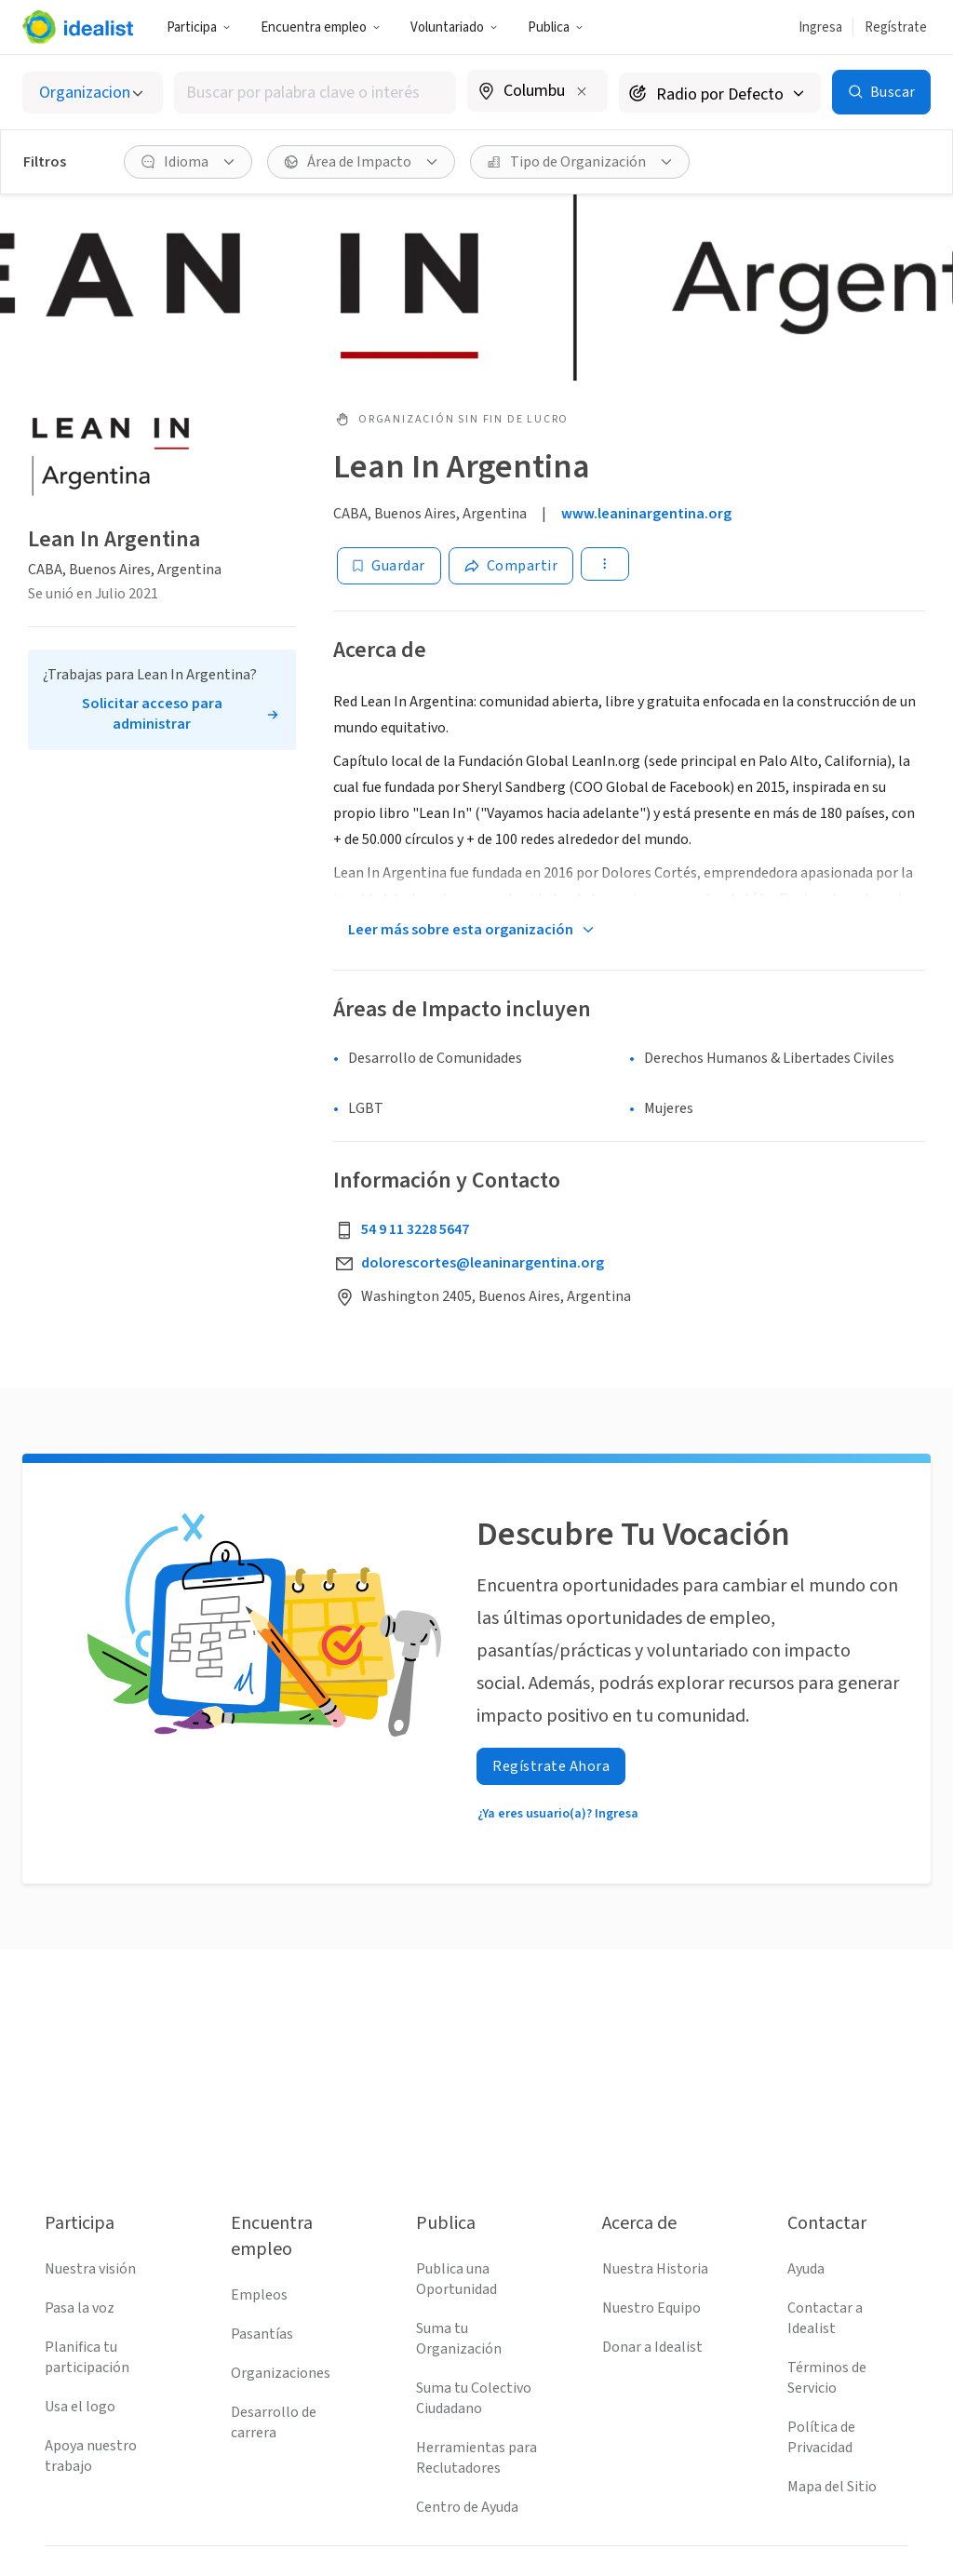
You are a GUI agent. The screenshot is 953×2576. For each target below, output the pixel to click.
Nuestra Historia (655, 2269)
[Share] (511, 565)
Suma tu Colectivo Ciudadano (473, 2398)
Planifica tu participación (87, 2357)
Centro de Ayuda (467, 2507)
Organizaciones (280, 2373)
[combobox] (315, 93)
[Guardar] (389, 565)
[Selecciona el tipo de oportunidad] (92, 93)
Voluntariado (454, 27)
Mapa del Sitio (832, 2486)
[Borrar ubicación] (581, 91)
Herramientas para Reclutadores (476, 2457)
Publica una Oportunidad (456, 2279)
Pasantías (262, 2334)
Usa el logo (80, 2406)
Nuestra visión (90, 2269)
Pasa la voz (79, 2308)
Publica (556, 27)
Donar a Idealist (652, 2347)
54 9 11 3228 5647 (415, 1229)
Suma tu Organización (459, 2338)
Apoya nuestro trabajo (91, 2455)
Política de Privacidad (821, 2437)
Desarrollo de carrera (273, 2422)
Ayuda (806, 2269)
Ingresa (820, 27)
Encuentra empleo (321, 27)
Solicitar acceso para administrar (152, 713)
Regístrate (896, 27)
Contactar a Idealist (825, 2318)
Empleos (259, 2295)
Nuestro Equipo (651, 2308)
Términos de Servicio (826, 2377)
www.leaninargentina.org (646, 513)
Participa (199, 27)
